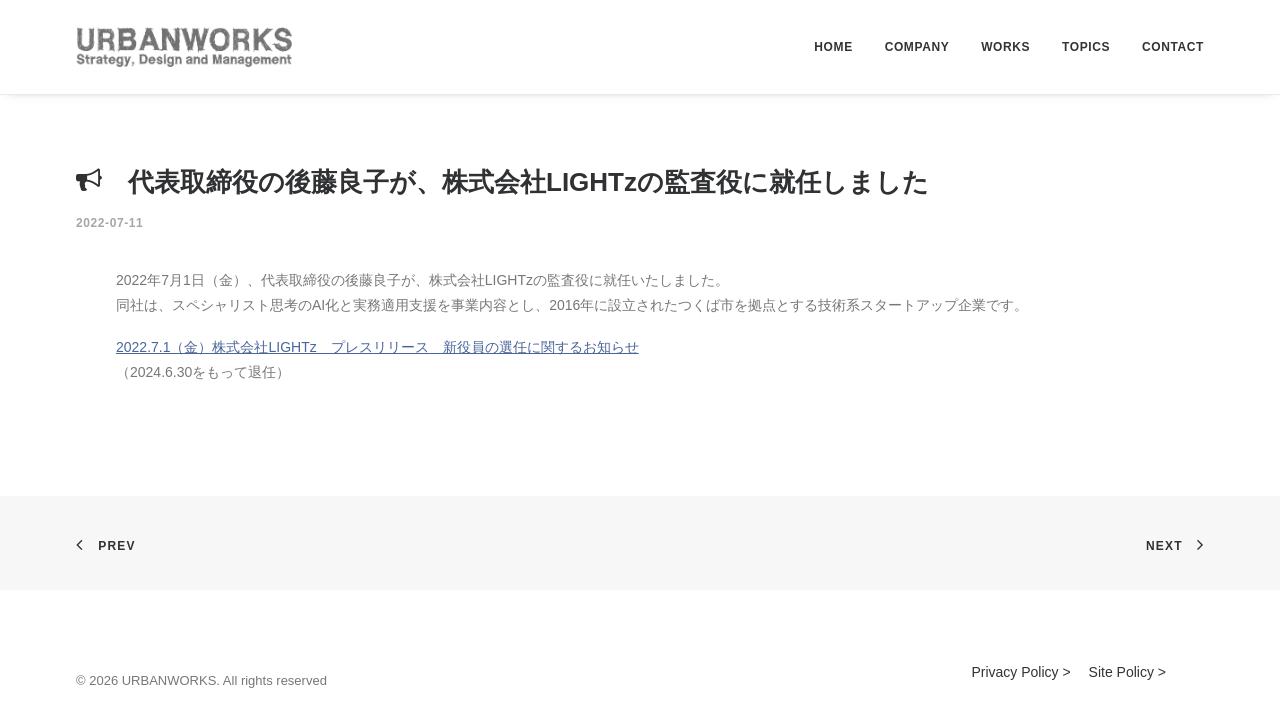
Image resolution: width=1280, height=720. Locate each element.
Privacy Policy (1014, 672)
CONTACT (1173, 47)
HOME (833, 47)
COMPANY (917, 47)
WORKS (1005, 47)
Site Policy (1121, 672)
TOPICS (1086, 47)
